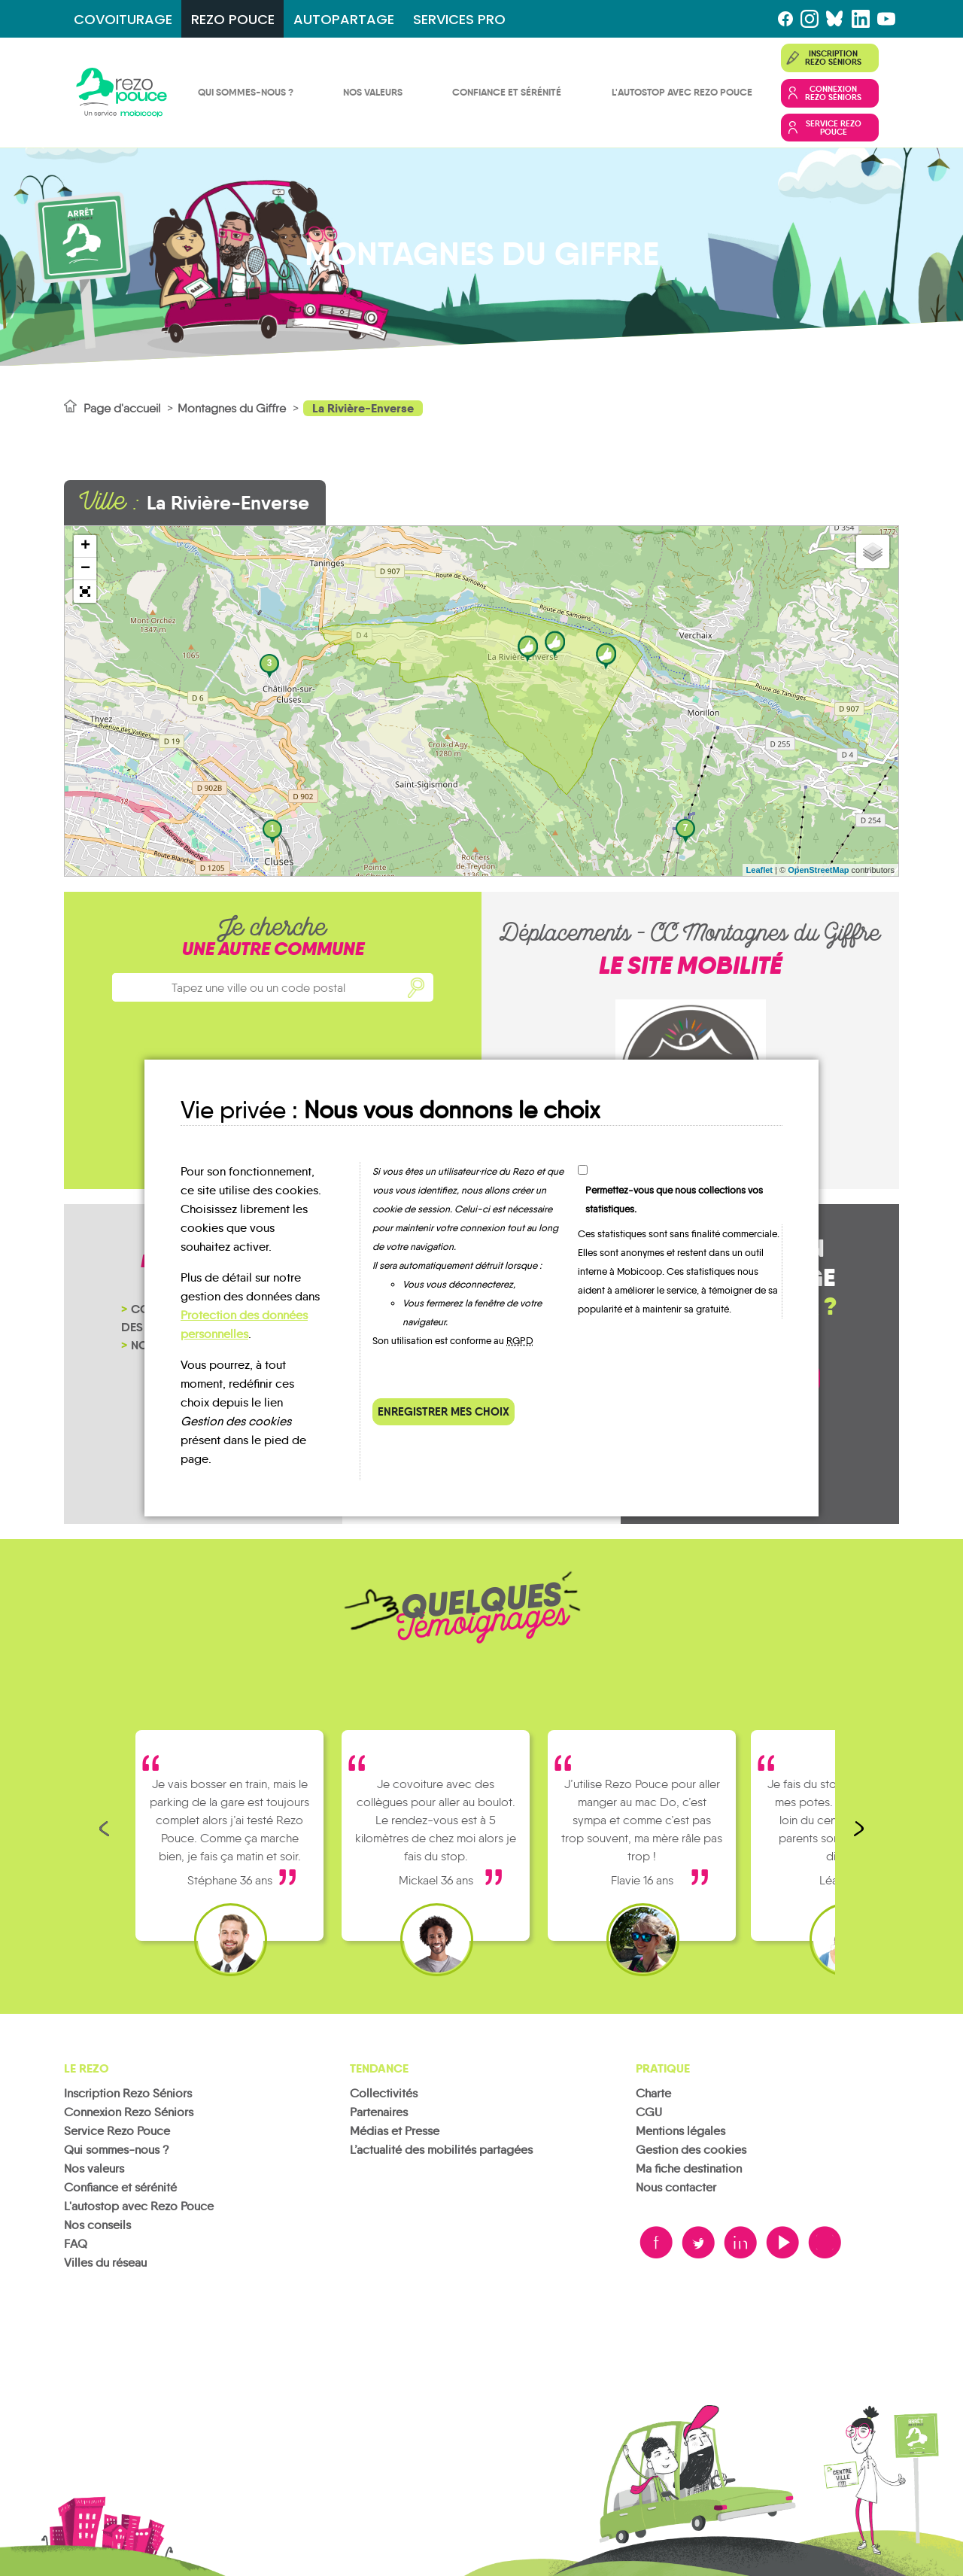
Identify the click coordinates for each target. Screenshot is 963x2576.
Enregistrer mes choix (443, 1411)
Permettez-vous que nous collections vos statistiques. (674, 1200)
